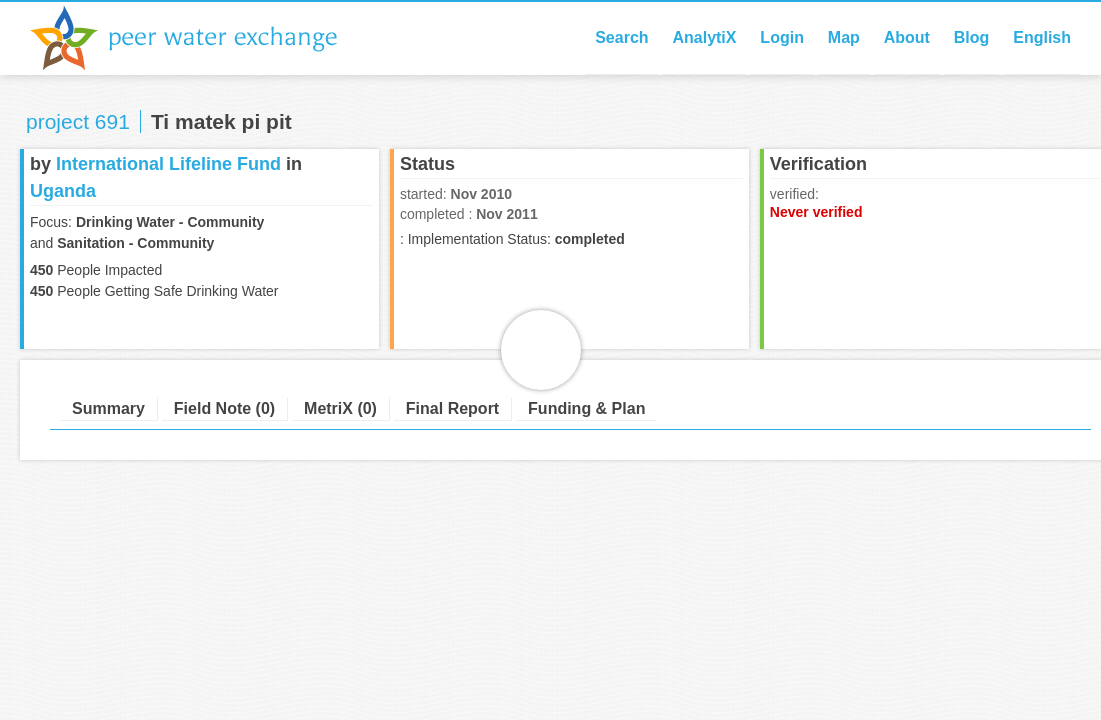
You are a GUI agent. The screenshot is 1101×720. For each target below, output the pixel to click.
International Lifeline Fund (168, 164)
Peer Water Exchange (200, 38)
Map (844, 37)
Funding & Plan (586, 408)
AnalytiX (704, 37)
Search (621, 37)
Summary (108, 408)
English (1042, 37)
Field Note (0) (224, 408)
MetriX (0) (340, 408)
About (907, 37)
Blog (972, 37)
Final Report (452, 408)
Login (782, 37)
